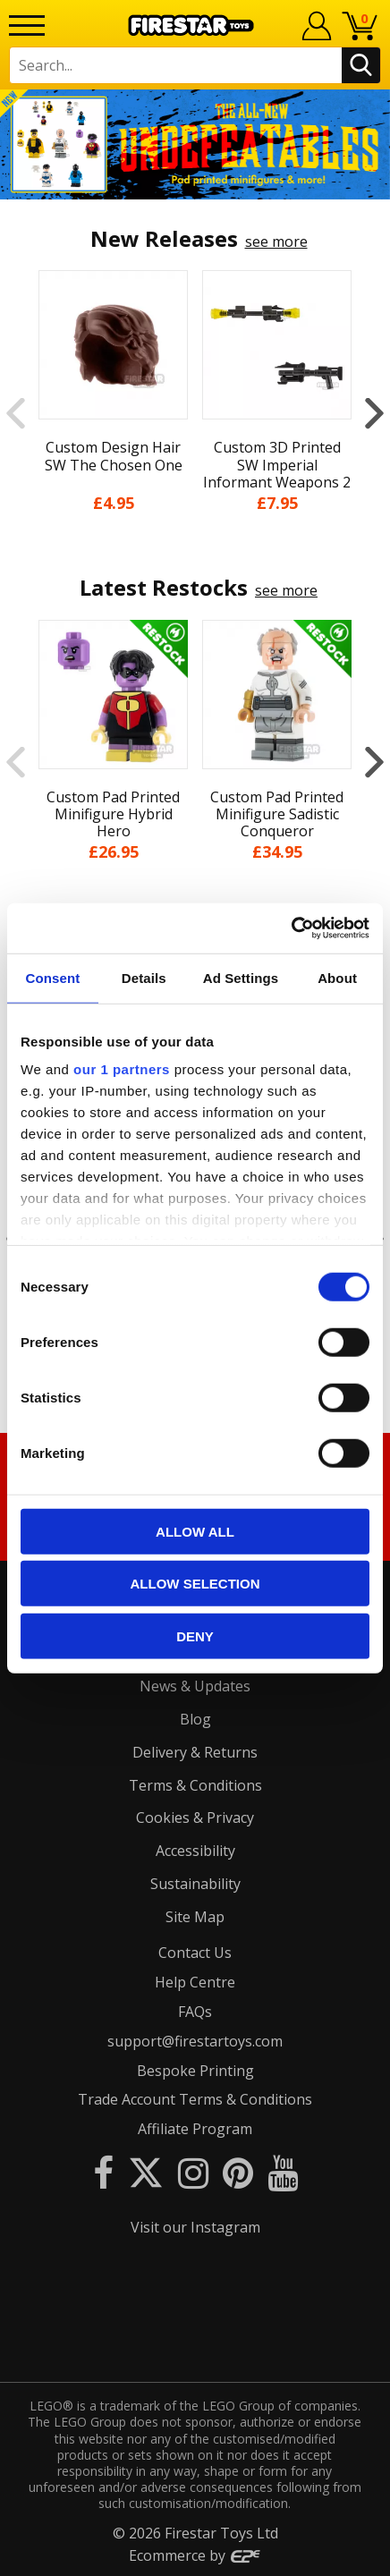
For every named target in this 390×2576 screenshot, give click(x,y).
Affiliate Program (195, 2129)
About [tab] (337, 977)
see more (276, 241)
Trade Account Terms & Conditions (195, 2099)
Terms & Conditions (195, 1785)
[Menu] (27, 25)
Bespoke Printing (195, 2070)
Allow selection (195, 1583)
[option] (195, 144)
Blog (195, 1719)
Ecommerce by (195, 2555)
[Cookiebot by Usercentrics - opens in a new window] (291, 928)
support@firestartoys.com (195, 2041)
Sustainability (195, 1884)
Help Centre (195, 1982)
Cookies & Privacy (195, 1817)
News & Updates (195, 1686)
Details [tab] (144, 977)
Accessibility (195, 1850)
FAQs (195, 2011)
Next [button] (374, 413)
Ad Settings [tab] (240, 977)
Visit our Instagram (195, 2227)
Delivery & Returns (195, 1752)
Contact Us (195, 1952)
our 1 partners (121, 1069)
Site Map (195, 1917)
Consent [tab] (53, 977)
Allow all (195, 1530)
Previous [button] (15, 413)
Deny (195, 1635)
